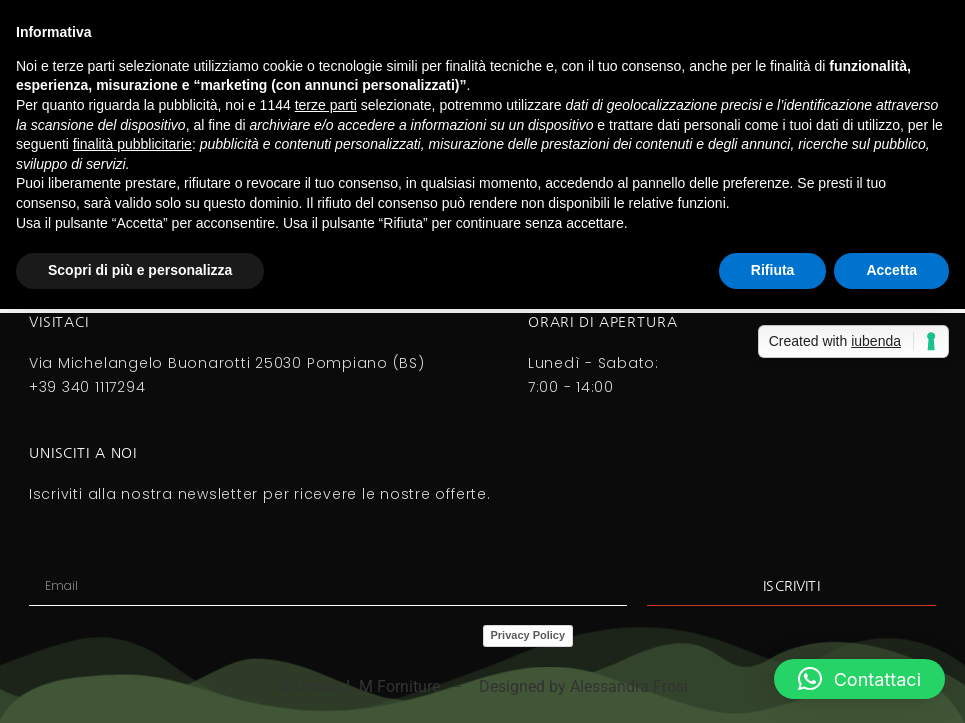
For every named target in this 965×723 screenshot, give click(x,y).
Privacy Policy (528, 635)
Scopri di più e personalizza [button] (140, 270)
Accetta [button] (891, 270)
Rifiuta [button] (773, 270)
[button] (859, 679)
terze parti (326, 105)
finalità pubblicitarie (132, 144)
